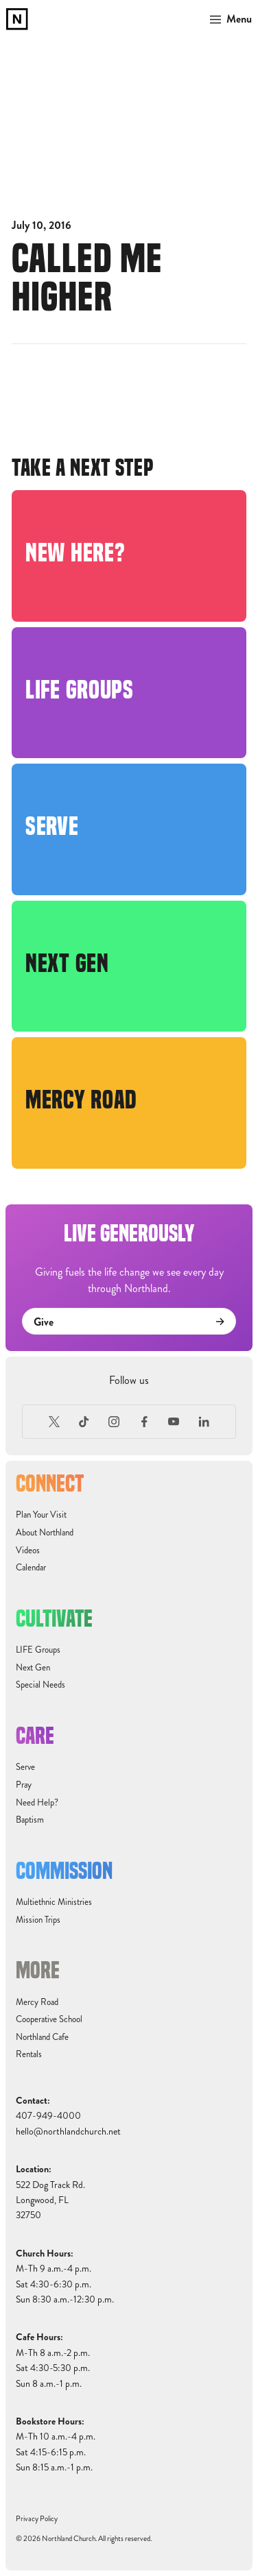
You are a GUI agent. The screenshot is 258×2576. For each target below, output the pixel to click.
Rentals (29, 2054)
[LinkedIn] (204, 1421)
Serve (25, 1767)
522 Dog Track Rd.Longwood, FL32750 (50, 2200)
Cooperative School (49, 2019)
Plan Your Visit (41, 1515)
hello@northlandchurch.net (68, 2131)
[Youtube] (174, 1421)
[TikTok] (84, 1421)
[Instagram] (114, 1421)
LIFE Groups (38, 1650)
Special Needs (40, 1685)
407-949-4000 (48, 2115)
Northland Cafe (42, 2037)
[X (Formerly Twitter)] (54, 1421)
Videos (28, 1550)
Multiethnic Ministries (54, 1902)
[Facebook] (144, 1421)
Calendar (31, 1568)
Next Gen (33, 1668)
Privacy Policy (37, 2519)
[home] (17, 19)
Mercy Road (37, 2002)
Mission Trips (38, 1920)
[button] (228, 19)
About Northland (44, 1533)
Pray (24, 1785)
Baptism (30, 1820)
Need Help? (37, 1803)
